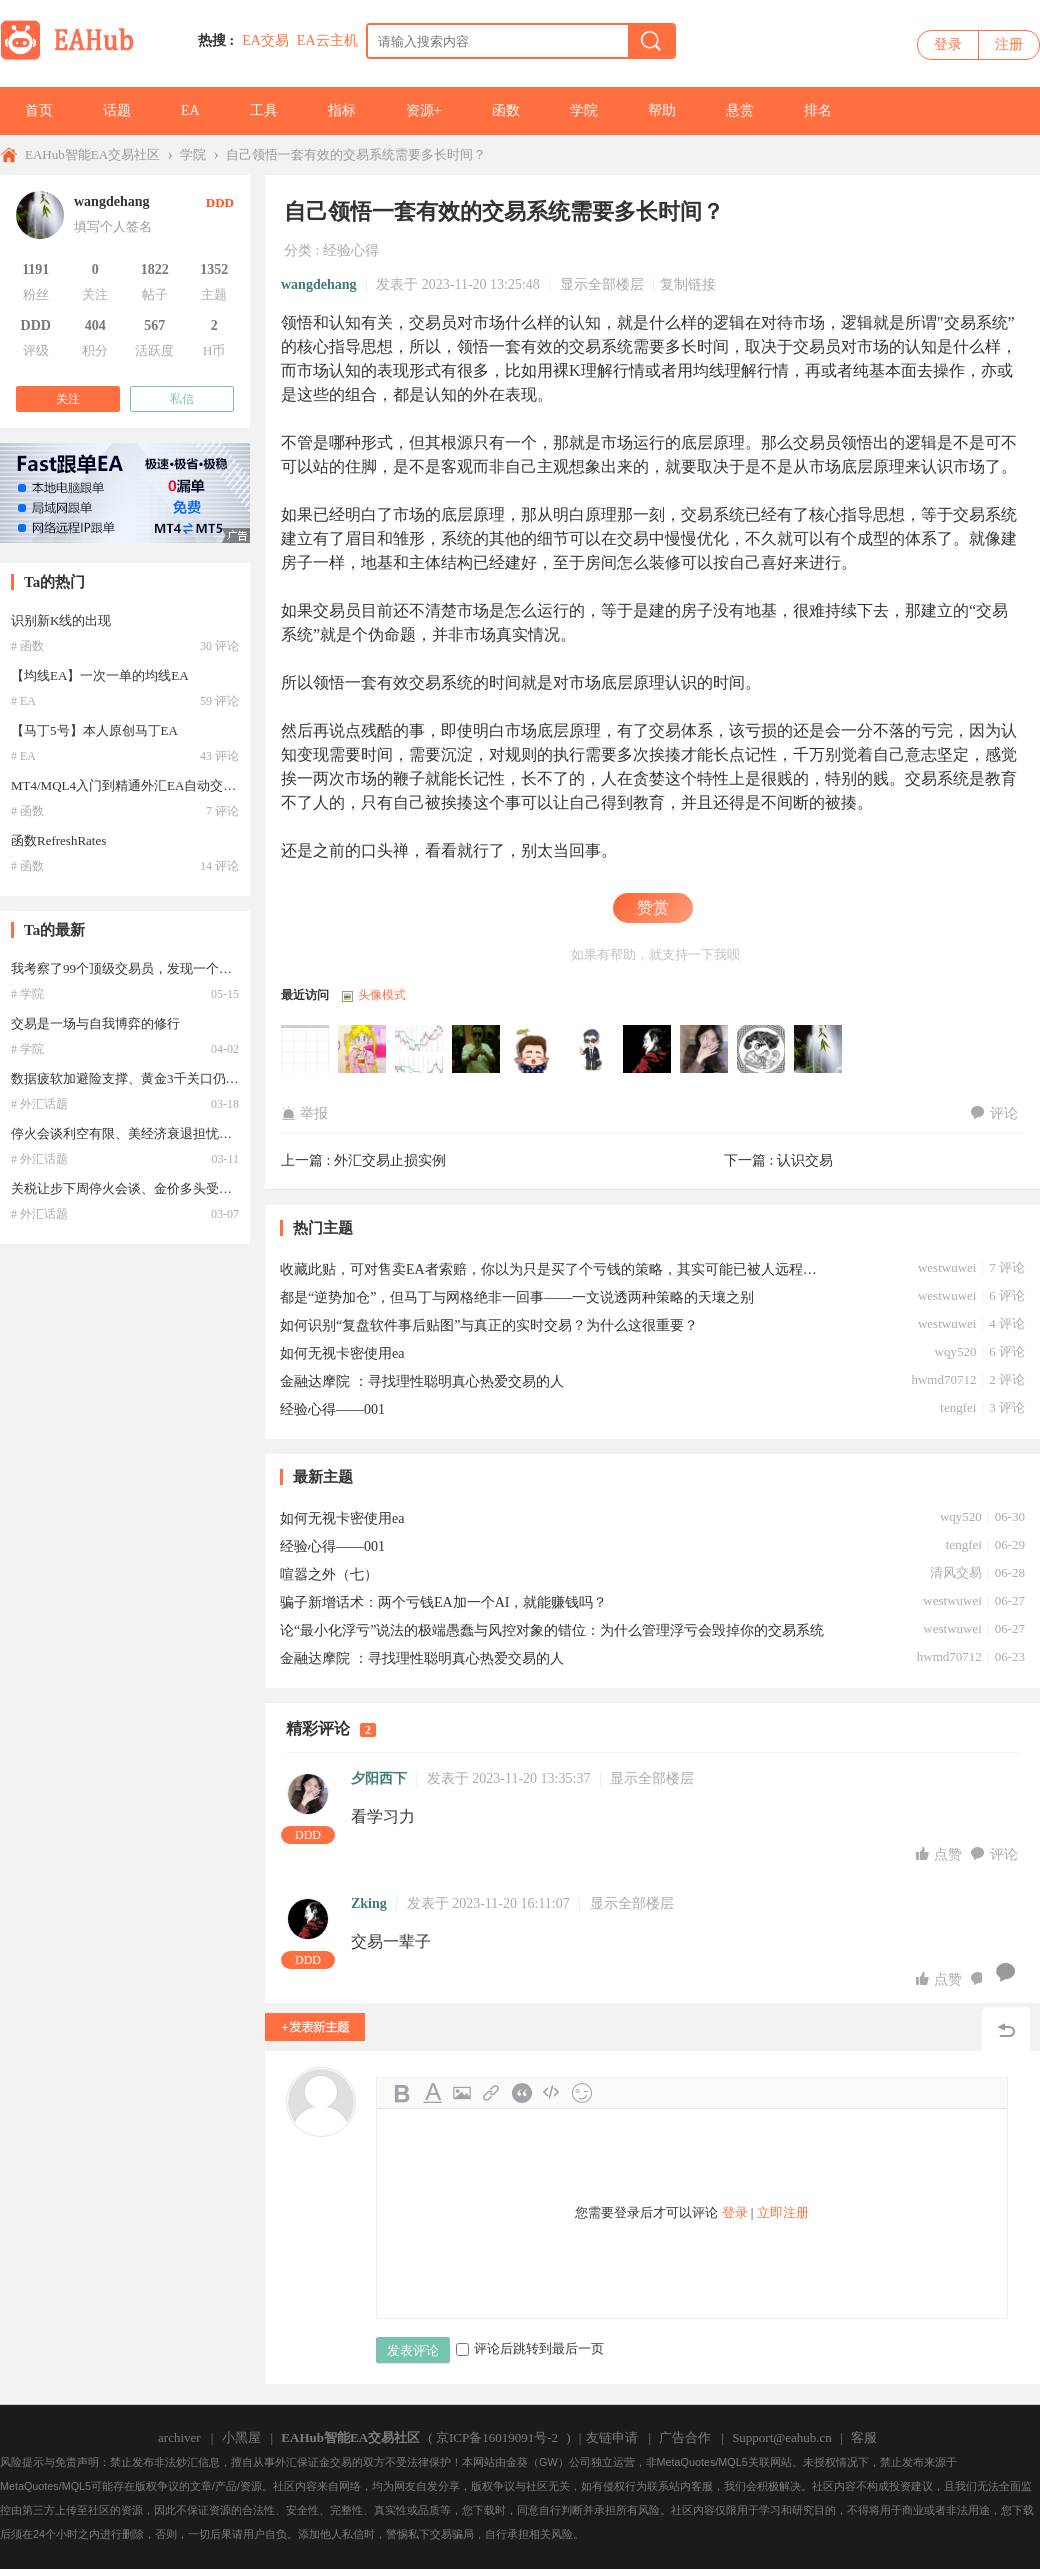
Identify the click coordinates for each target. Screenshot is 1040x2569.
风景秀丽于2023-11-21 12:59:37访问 (420, 1050)
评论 (994, 1113)
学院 (584, 110)
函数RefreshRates (58, 840)
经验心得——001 (332, 1409)
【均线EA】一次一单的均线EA (100, 675)
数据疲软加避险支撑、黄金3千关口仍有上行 (138, 1078)
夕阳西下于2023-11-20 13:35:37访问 (705, 1050)
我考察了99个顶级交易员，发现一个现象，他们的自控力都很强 (193, 968)
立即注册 (783, 2212)
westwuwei (947, 1267)
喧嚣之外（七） (329, 1574)
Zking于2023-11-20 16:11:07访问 (648, 1050)
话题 (117, 110)
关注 (68, 399)
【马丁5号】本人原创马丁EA (94, 730)
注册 (1009, 44)
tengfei (958, 1407)
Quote (522, 2093)
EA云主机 (327, 40)
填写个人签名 (113, 226)
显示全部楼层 (602, 284)
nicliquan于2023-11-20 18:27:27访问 (534, 1050)
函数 (506, 110)
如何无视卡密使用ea (342, 1353)
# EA (23, 701)
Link (492, 2093)
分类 (298, 250)
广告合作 (685, 2437)
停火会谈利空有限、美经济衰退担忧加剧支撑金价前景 (167, 1133)
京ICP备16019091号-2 (497, 2437)
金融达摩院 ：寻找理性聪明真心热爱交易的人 (422, 1381)
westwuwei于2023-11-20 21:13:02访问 (477, 1050)
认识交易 (805, 1160)
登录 (948, 44)
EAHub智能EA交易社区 (92, 154)
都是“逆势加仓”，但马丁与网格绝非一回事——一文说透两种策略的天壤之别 (517, 1297)
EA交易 (265, 40)
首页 (39, 110)
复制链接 (688, 284)
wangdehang (318, 284)
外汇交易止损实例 (390, 1160)
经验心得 (351, 250)
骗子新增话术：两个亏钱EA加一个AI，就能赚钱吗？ (443, 1602)
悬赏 (740, 110)
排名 (818, 110)
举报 (304, 1113)
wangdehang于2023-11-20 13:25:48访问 (819, 1050)
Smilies (582, 2093)
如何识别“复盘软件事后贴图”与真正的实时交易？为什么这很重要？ (489, 1325)
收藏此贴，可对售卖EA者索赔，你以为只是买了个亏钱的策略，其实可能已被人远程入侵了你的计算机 (555, 1269)
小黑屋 (241, 2437)
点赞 (940, 1854)
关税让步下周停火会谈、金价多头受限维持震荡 (147, 1188)
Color (432, 2093)
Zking (369, 1903)
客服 (864, 2437)
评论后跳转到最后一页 (530, 2348)
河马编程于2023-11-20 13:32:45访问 (762, 1050)
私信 (182, 399)
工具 (264, 110)
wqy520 (956, 1351)
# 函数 (27, 646)
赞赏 (653, 907)
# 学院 (27, 994)
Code (552, 2093)
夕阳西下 (379, 1778)
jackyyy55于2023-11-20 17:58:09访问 (591, 1050)
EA (190, 110)
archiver (179, 2437)
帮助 (662, 110)
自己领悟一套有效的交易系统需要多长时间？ (356, 154)
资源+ (424, 110)
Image (462, 2093)
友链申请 (612, 2437)
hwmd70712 (943, 1379)
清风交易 (956, 1572)
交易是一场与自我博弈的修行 (95, 1023)
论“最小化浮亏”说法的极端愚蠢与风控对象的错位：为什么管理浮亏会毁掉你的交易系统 (552, 1630)
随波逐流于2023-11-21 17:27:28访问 (363, 1050)
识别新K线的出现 (61, 620)
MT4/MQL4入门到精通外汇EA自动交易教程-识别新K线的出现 (189, 785)
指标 (342, 110)
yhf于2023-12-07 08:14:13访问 (306, 1050)
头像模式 (382, 995)
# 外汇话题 (39, 1104)
